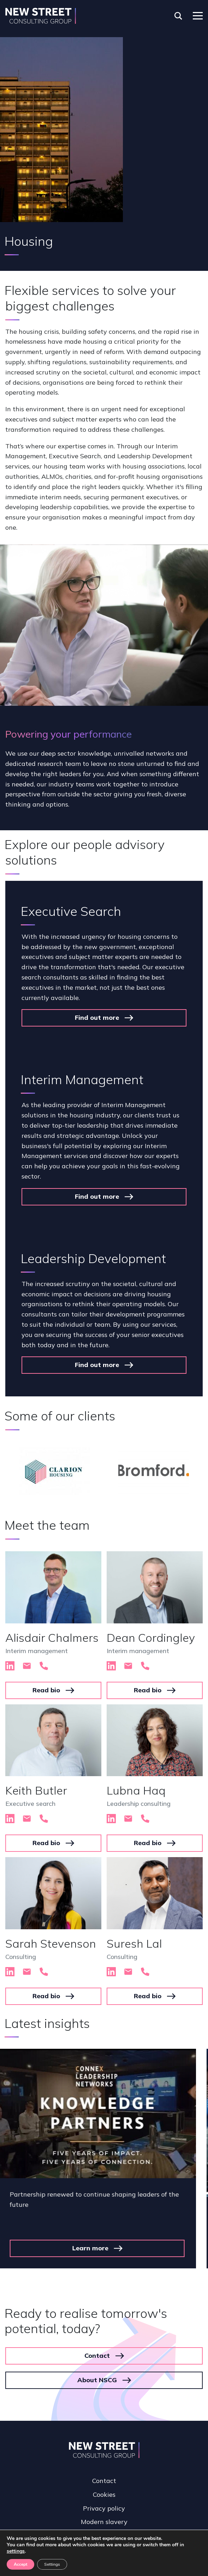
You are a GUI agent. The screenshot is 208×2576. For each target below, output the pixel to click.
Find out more (97, 1017)
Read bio (46, 1690)
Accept (20, 2564)
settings (16, 2551)
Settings (52, 2564)
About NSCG (97, 2364)
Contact (97, 2339)
